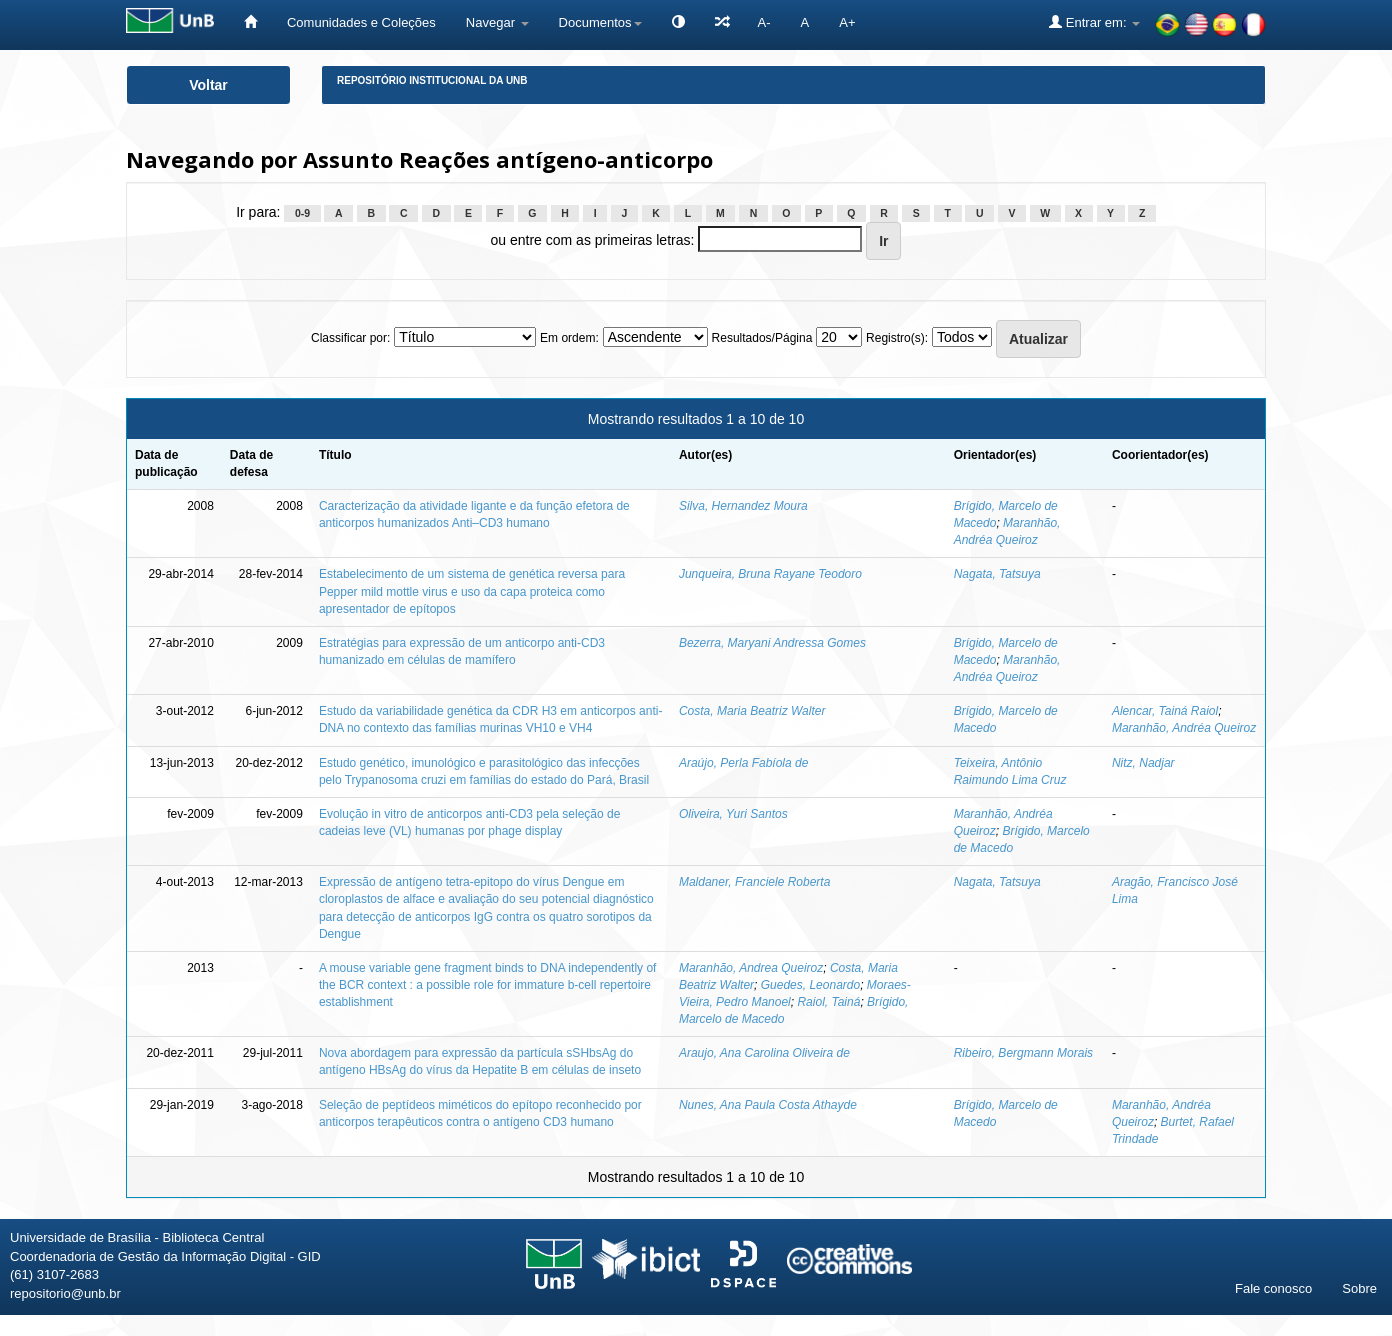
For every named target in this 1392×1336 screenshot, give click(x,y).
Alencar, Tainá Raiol (1165, 711)
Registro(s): (897, 338)
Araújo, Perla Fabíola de (743, 763)
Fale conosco (1273, 1288)
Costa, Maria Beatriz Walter (752, 711)
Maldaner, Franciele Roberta (754, 882)
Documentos (600, 22)
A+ (847, 22)
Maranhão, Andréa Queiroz (1184, 728)
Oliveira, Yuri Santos (733, 814)
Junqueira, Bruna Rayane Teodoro (770, 574)
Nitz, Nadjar (1143, 763)
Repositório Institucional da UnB (432, 80)
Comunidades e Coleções (361, 22)
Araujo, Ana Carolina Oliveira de (764, 1053)
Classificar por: (350, 338)
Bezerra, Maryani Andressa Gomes (772, 643)
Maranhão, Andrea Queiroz (751, 968)
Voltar (208, 85)
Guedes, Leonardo (810, 985)
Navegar (497, 22)
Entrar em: (1094, 22)
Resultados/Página (762, 338)
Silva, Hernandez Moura (743, 506)
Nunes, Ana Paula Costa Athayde (768, 1105)
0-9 (302, 213)
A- (764, 22)
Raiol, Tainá (828, 1002)
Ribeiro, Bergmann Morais (1023, 1053)
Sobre (1359, 1288)
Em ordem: (569, 338)
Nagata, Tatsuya (997, 574)
